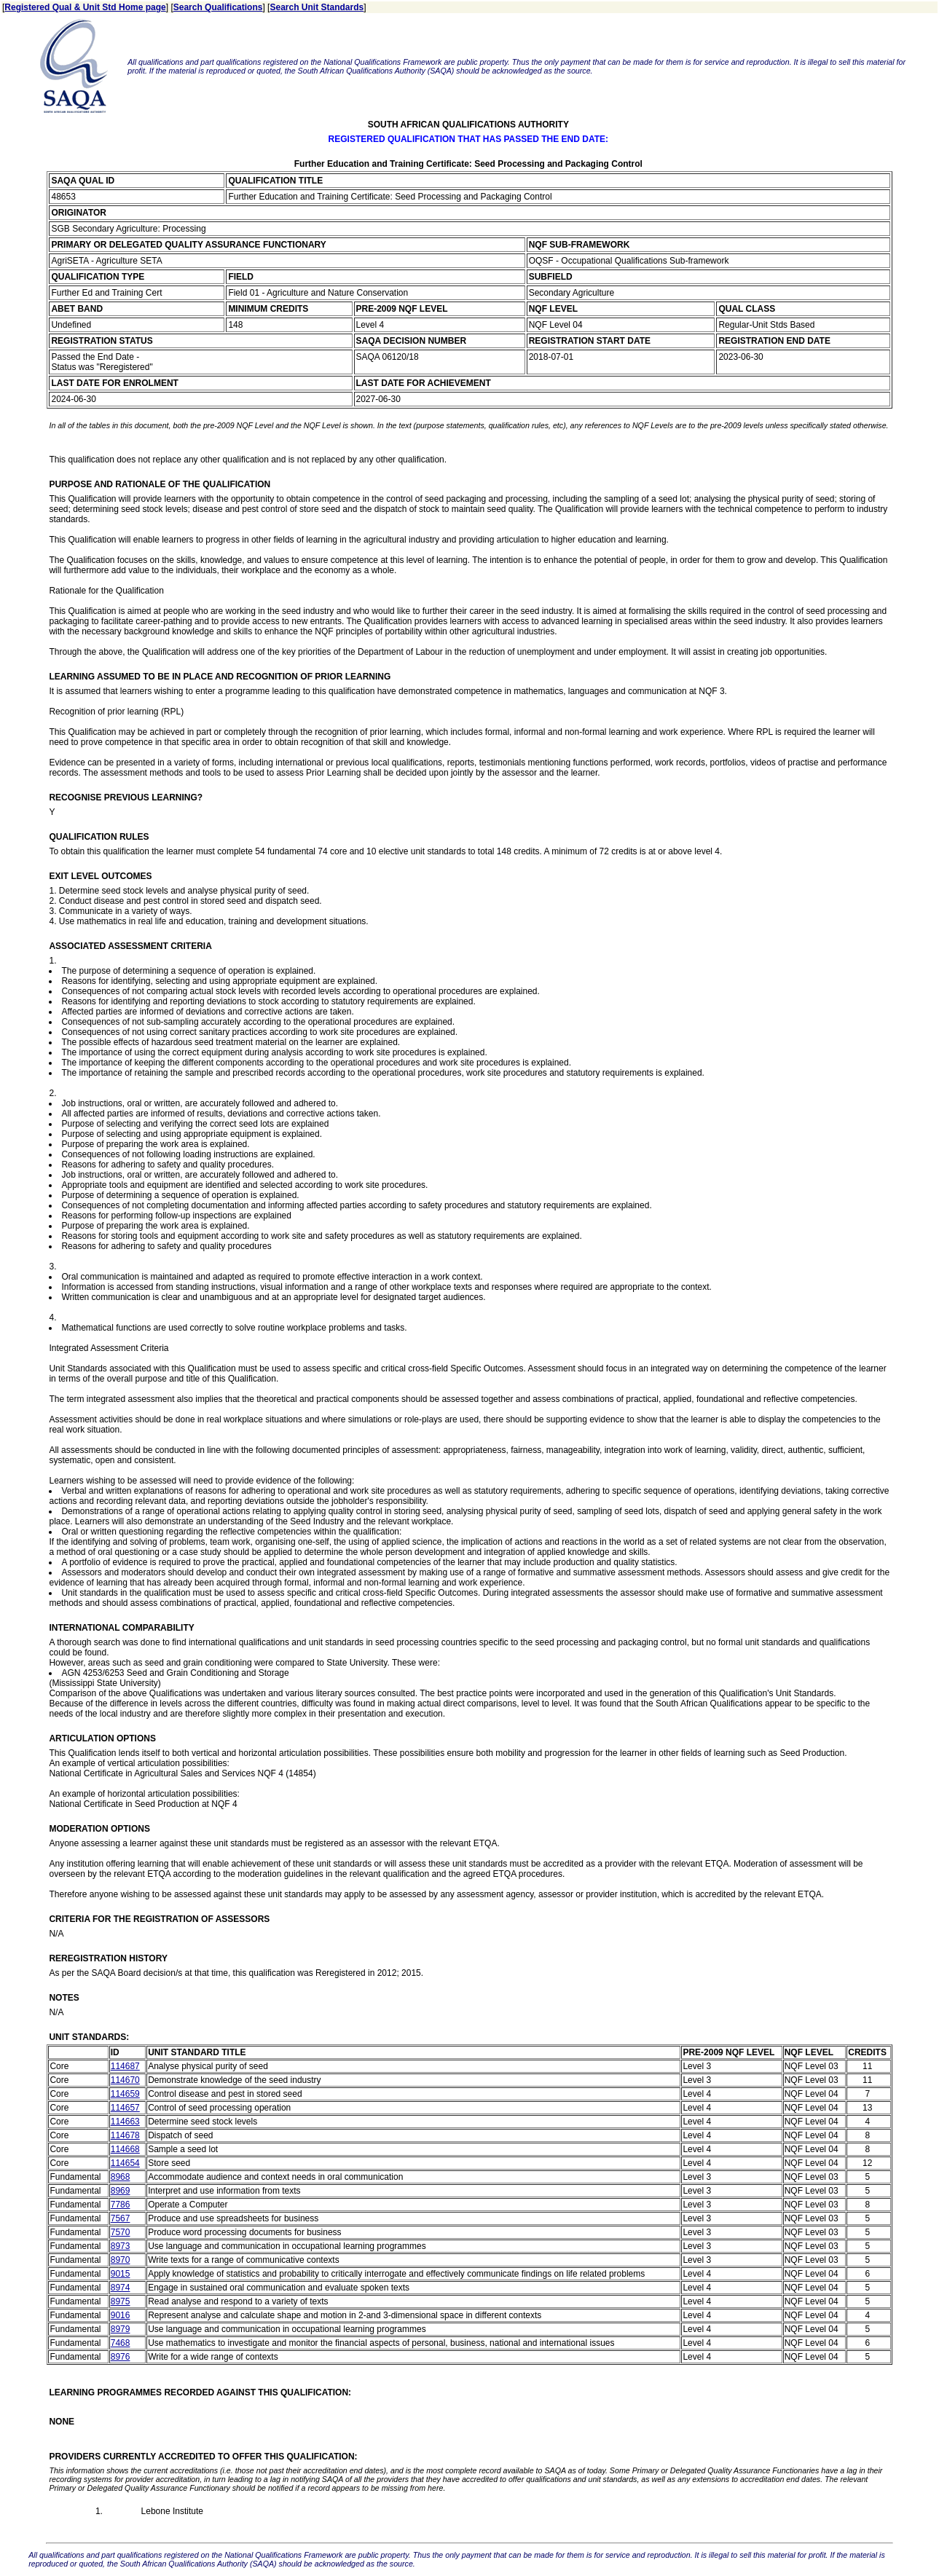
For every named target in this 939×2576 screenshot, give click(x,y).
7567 (120, 2218)
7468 (120, 2343)
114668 (125, 2149)
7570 (120, 2232)
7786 (120, 2204)
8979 (120, 2329)
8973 (120, 2246)
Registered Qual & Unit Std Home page (84, 7)
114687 (125, 2066)
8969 (120, 2191)
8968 (120, 2177)
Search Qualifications (218, 7)
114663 (125, 2121)
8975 (120, 2301)
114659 (125, 2094)
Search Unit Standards (317, 7)
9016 (120, 2315)
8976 (120, 2357)
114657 (125, 2108)
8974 (120, 2287)
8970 (120, 2260)
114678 (125, 2135)
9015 (120, 2274)
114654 (125, 2163)
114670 (125, 2080)
